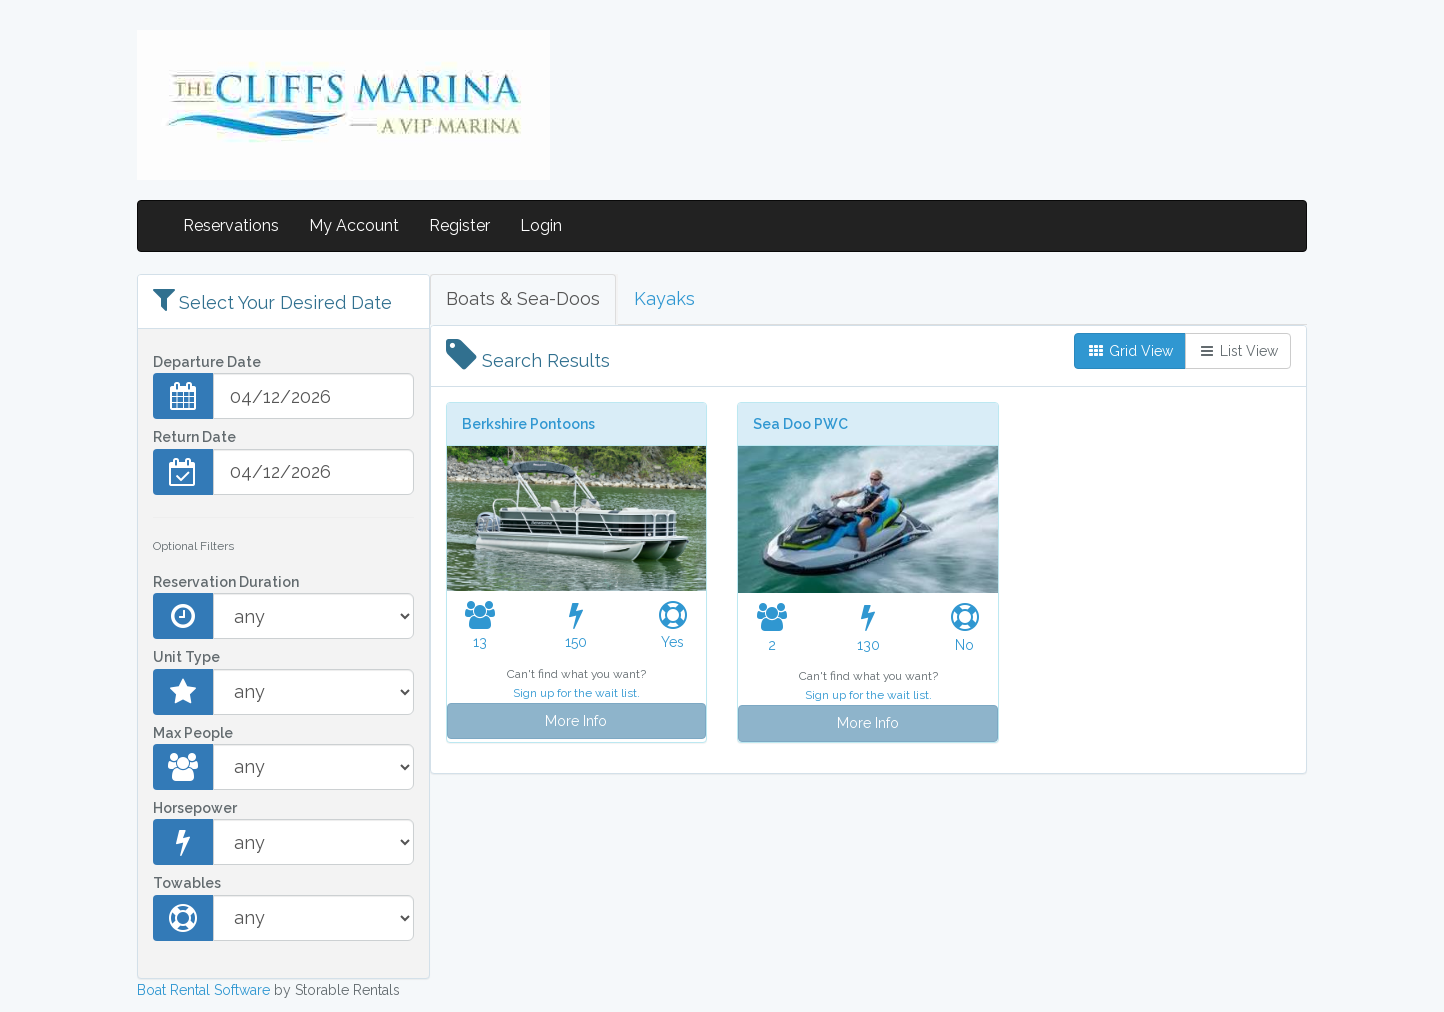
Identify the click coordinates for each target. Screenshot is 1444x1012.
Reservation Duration (226, 582)
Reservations (231, 225)
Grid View (1130, 351)
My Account (354, 225)
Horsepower (195, 808)
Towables (187, 883)
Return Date (194, 437)
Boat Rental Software (203, 990)
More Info (576, 721)
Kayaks (664, 298)
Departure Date (207, 362)
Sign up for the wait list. (576, 693)
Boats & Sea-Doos (523, 298)
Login (541, 225)
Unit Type (186, 657)
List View (1238, 351)
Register (459, 225)
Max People (193, 733)
